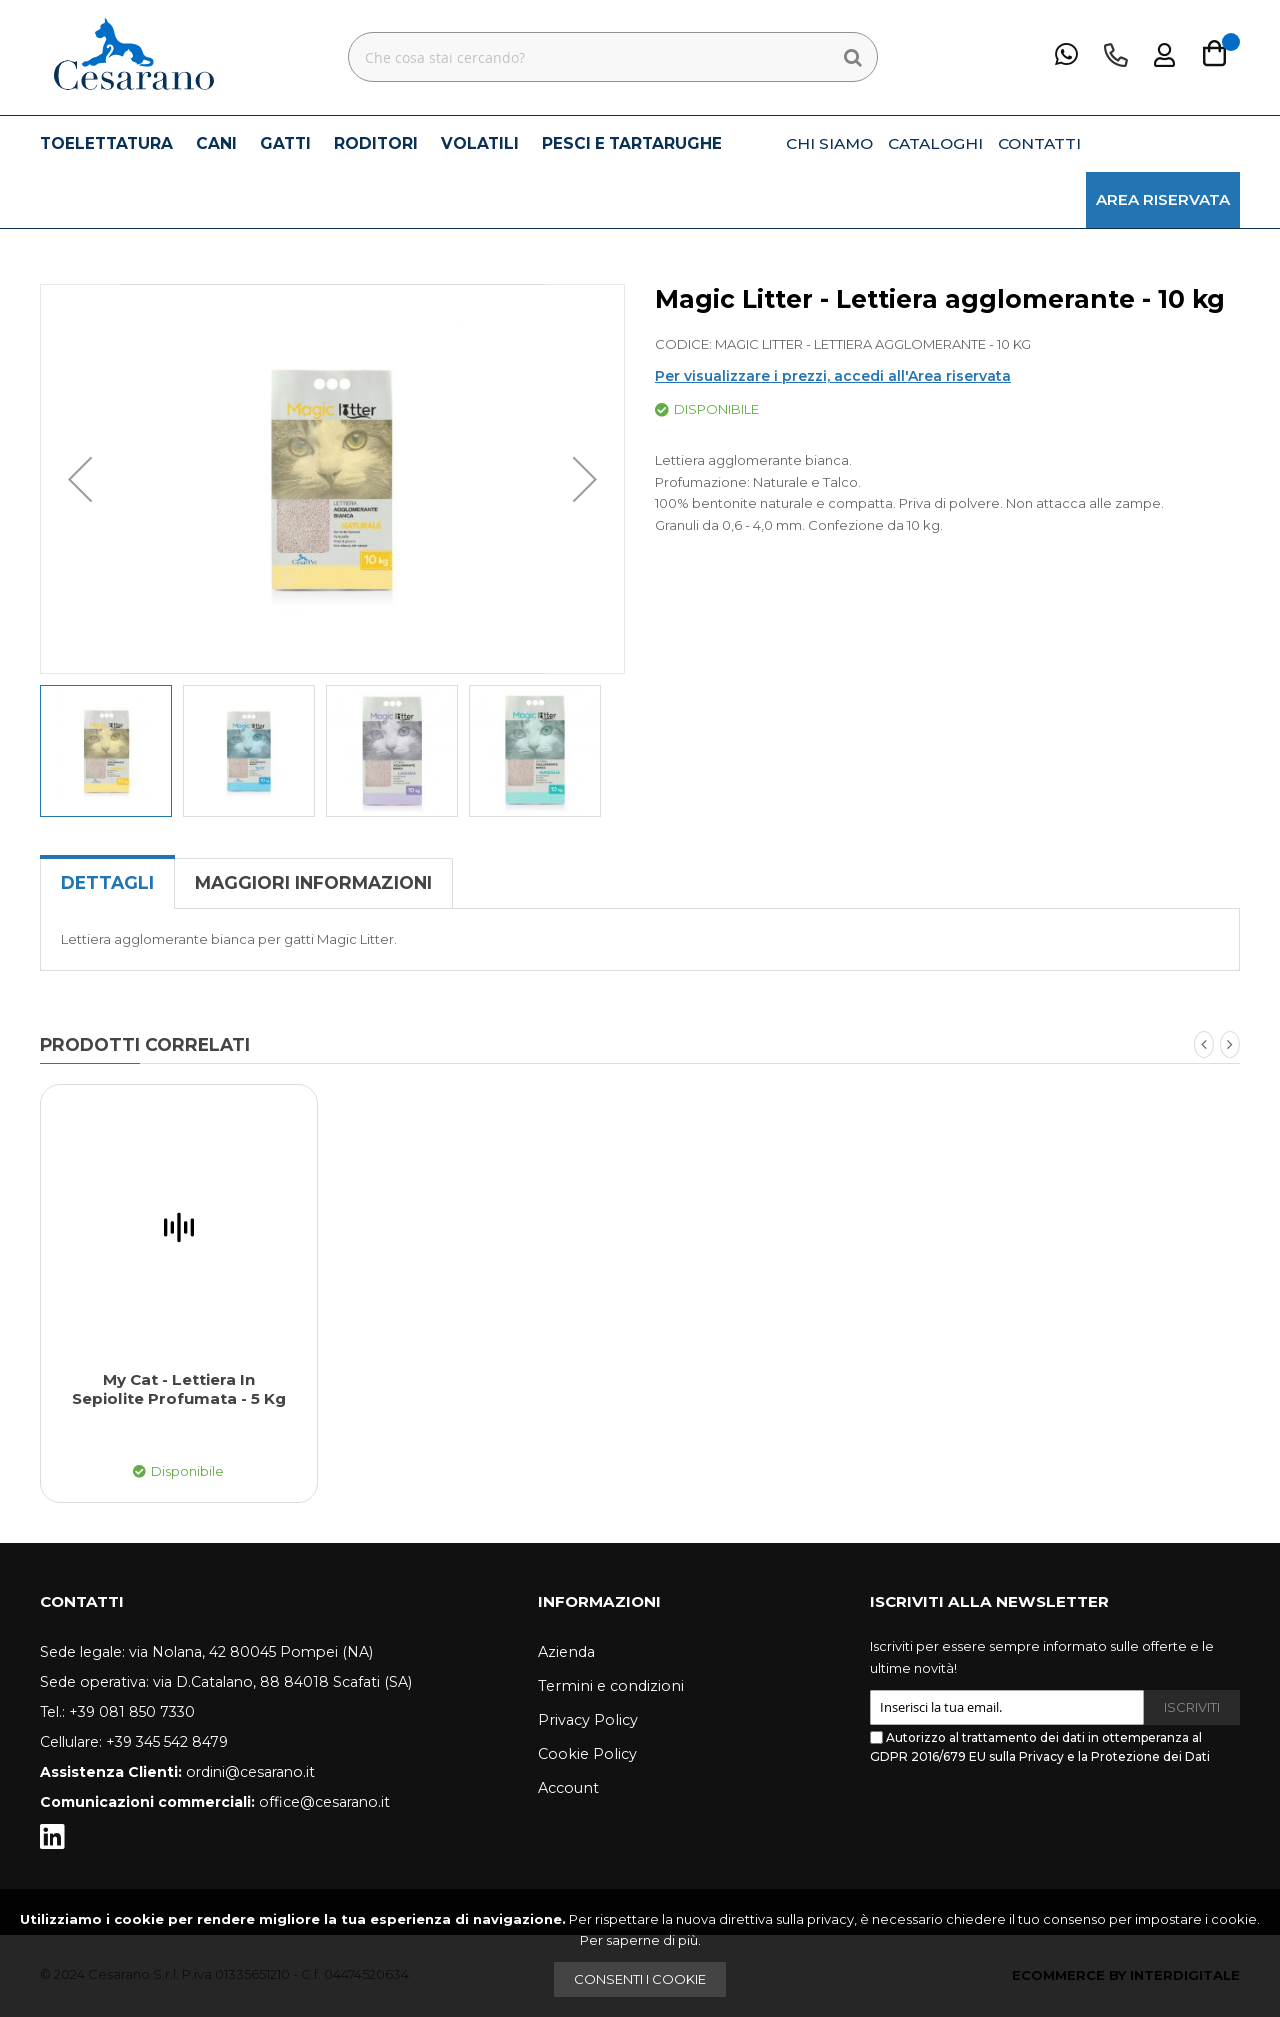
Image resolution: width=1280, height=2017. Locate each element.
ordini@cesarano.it (250, 1772)
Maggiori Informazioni (313, 882)
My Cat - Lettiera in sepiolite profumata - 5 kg (179, 1389)
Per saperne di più (639, 1940)
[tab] (107, 883)
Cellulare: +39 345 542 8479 (134, 1742)
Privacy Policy (588, 1720)
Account (568, 1788)
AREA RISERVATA (1163, 199)
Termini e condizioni (611, 1686)
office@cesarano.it (324, 1802)
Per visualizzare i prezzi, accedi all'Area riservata (833, 376)
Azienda (566, 1652)
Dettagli (107, 882)
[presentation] (1022, 1821)
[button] (80, 479)
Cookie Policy (587, 1754)
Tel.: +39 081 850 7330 (117, 1712)
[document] (640, 1953)
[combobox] (613, 57)
